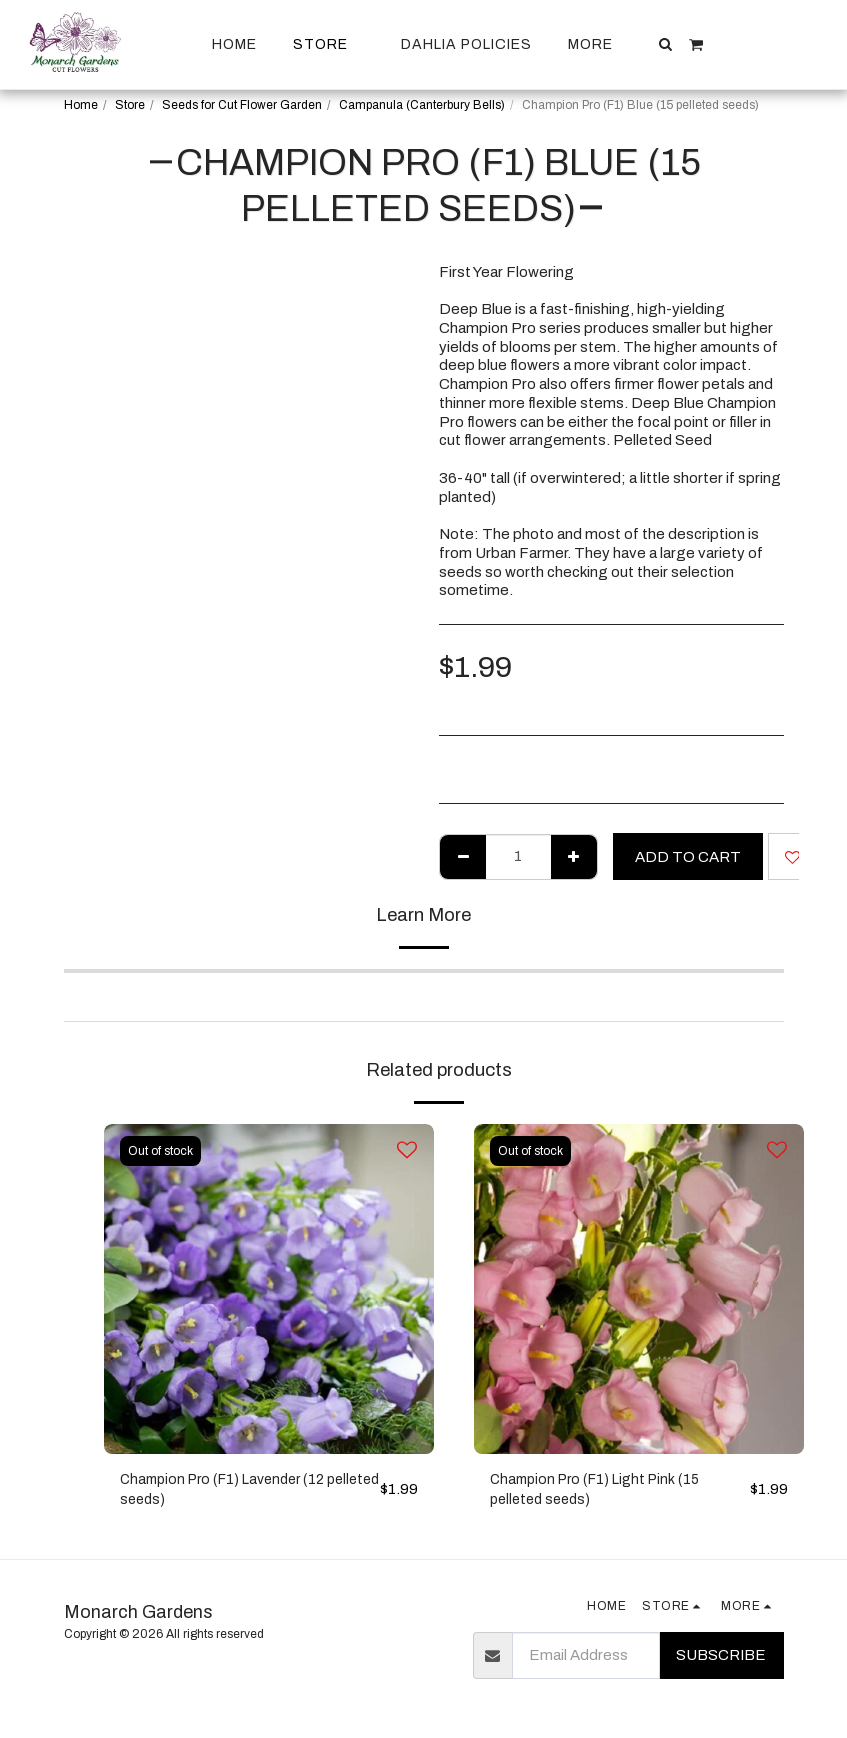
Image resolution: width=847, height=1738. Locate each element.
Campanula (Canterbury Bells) (422, 105)
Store (130, 105)
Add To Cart (688, 857)
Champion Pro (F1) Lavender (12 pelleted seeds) (230, 1492)
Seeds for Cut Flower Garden (242, 105)
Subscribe (721, 1659)
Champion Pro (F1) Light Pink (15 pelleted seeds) (601, 1492)
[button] (666, 44)
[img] (269, 1289)
